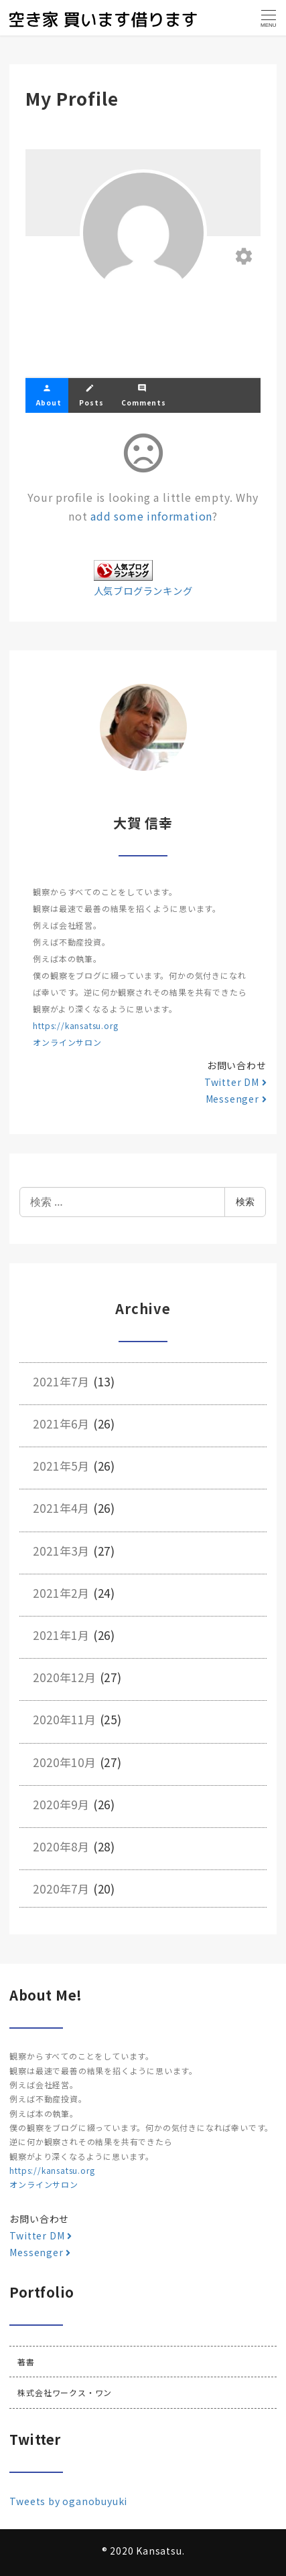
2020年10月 (64, 1762)
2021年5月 (61, 1465)
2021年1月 (61, 1635)
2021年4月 (61, 1507)
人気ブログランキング (143, 590)
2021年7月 (61, 1381)
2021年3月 (61, 1550)
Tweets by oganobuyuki (68, 2501)
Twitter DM (235, 1082)
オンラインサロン (67, 1042)
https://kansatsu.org (75, 1025)
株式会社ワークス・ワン (64, 2392)
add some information (151, 516)
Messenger (236, 1098)
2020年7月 (61, 1888)
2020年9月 (61, 1804)
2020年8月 (61, 1846)
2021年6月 (61, 1423)
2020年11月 (64, 1719)
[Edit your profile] (244, 257)
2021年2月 (61, 1592)
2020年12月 (64, 1677)
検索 (245, 1201)
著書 (26, 2361)
